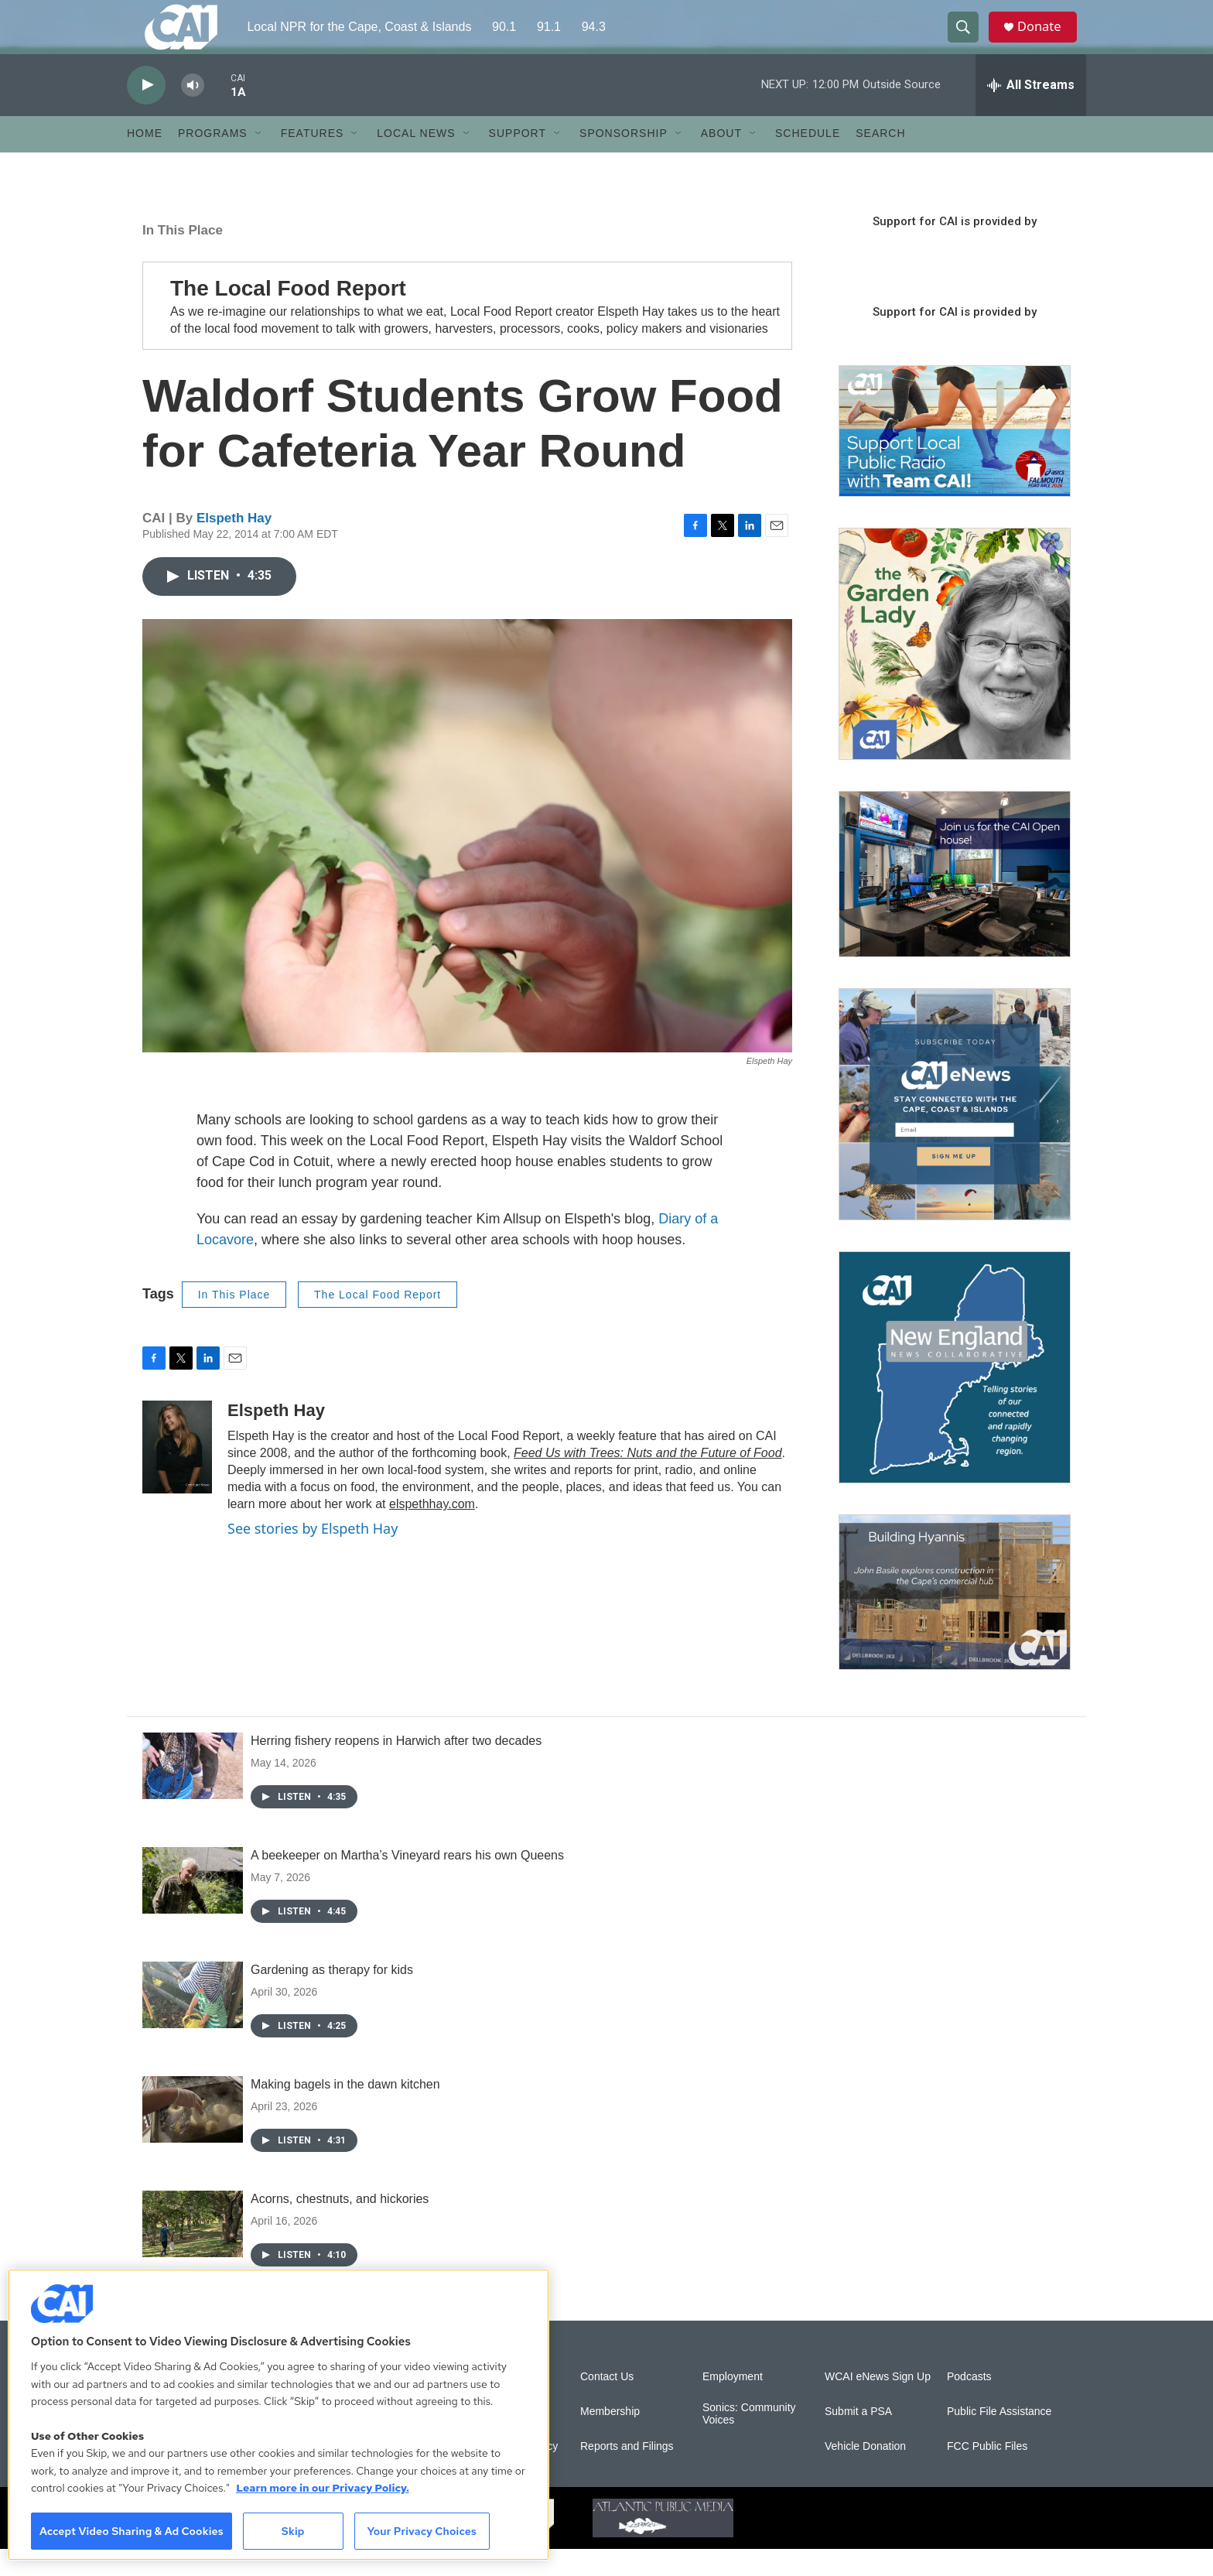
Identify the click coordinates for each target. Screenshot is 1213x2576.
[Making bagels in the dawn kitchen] (192, 2136)
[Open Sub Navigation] (259, 161)
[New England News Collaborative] (954, 1394)
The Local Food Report (377, 1321)
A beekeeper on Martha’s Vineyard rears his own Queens (407, 1882)
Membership (610, 2438)
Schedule (807, 161)
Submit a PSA (858, 2438)
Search (880, 161)
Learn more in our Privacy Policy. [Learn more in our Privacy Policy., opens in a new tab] (322, 2488)
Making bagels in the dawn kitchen (345, 2111)
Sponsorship (623, 161)
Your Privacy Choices (422, 2531)
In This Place (182, 257)
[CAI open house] (954, 901)
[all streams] (1031, 112)
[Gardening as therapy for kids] (192, 2022)
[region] (278, 2415)
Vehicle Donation (865, 2473)
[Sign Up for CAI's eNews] (954, 1131)
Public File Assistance (999, 2438)
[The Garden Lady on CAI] (954, 671)
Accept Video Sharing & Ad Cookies (131, 2531)
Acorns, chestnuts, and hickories (340, 2225)
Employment (732, 2404)
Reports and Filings (627, 2473)
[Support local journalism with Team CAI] (954, 459)
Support (517, 161)
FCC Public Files (987, 2473)
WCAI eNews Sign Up (878, 2404)
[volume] (192, 112)
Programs (213, 161)
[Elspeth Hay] (177, 1474)
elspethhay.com (432, 1531)
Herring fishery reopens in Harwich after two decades (396, 1767)
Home (144, 161)
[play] (146, 112)
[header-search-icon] (968, 41)
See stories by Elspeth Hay (312, 1556)
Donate (1047, 40)
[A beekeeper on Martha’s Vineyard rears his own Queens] (192, 1907)
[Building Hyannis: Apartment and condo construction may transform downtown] (954, 1619)
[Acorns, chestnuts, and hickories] (192, 2251)
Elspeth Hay (234, 545)
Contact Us (607, 2404)
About (721, 161)
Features (312, 161)
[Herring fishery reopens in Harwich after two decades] (192, 1793)
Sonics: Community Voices (749, 2441)
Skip (293, 2531)
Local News (416, 161)
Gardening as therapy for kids (332, 1996)
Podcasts (969, 2404)
